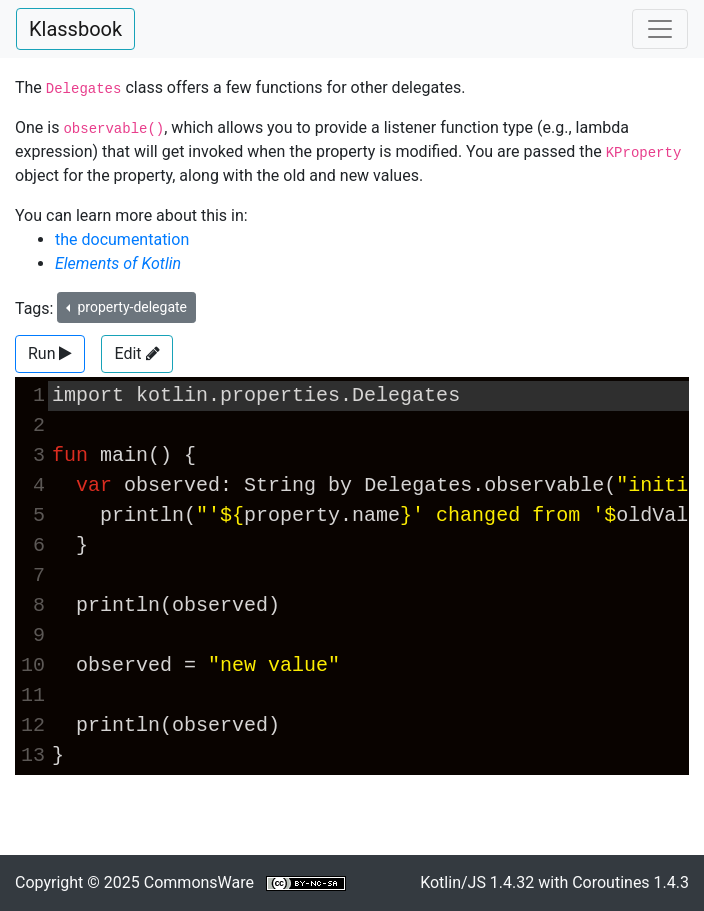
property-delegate (130, 307)
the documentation (122, 239)
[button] (50, 354)
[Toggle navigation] (660, 29)
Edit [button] (136, 353)
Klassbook (75, 29)
